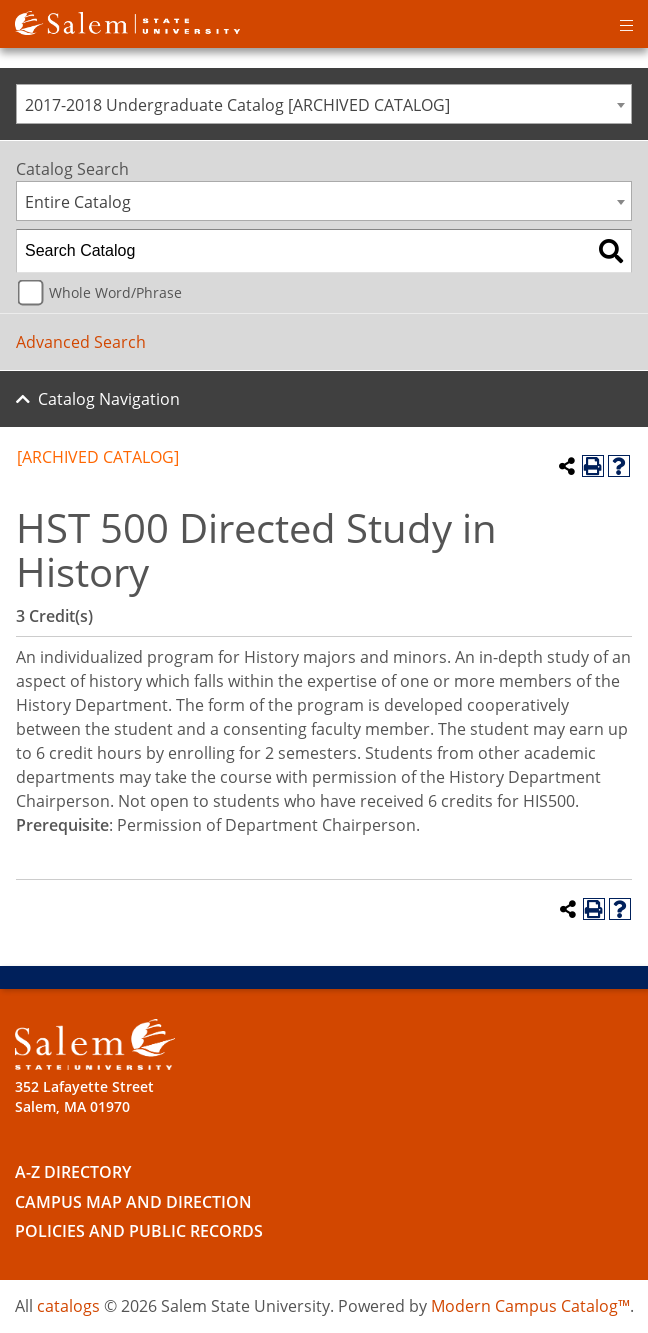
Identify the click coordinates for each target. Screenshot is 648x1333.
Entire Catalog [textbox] (78, 202)
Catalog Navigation (109, 399)
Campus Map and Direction (133, 1202)
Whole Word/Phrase (115, 292)
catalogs (68, 1306)
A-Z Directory (73, 1172)
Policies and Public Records (139, 1231)
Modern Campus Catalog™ (530, 1306)
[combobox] (324, 104)
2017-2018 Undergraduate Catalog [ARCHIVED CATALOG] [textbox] (237, 105)
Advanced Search (81, 342)
